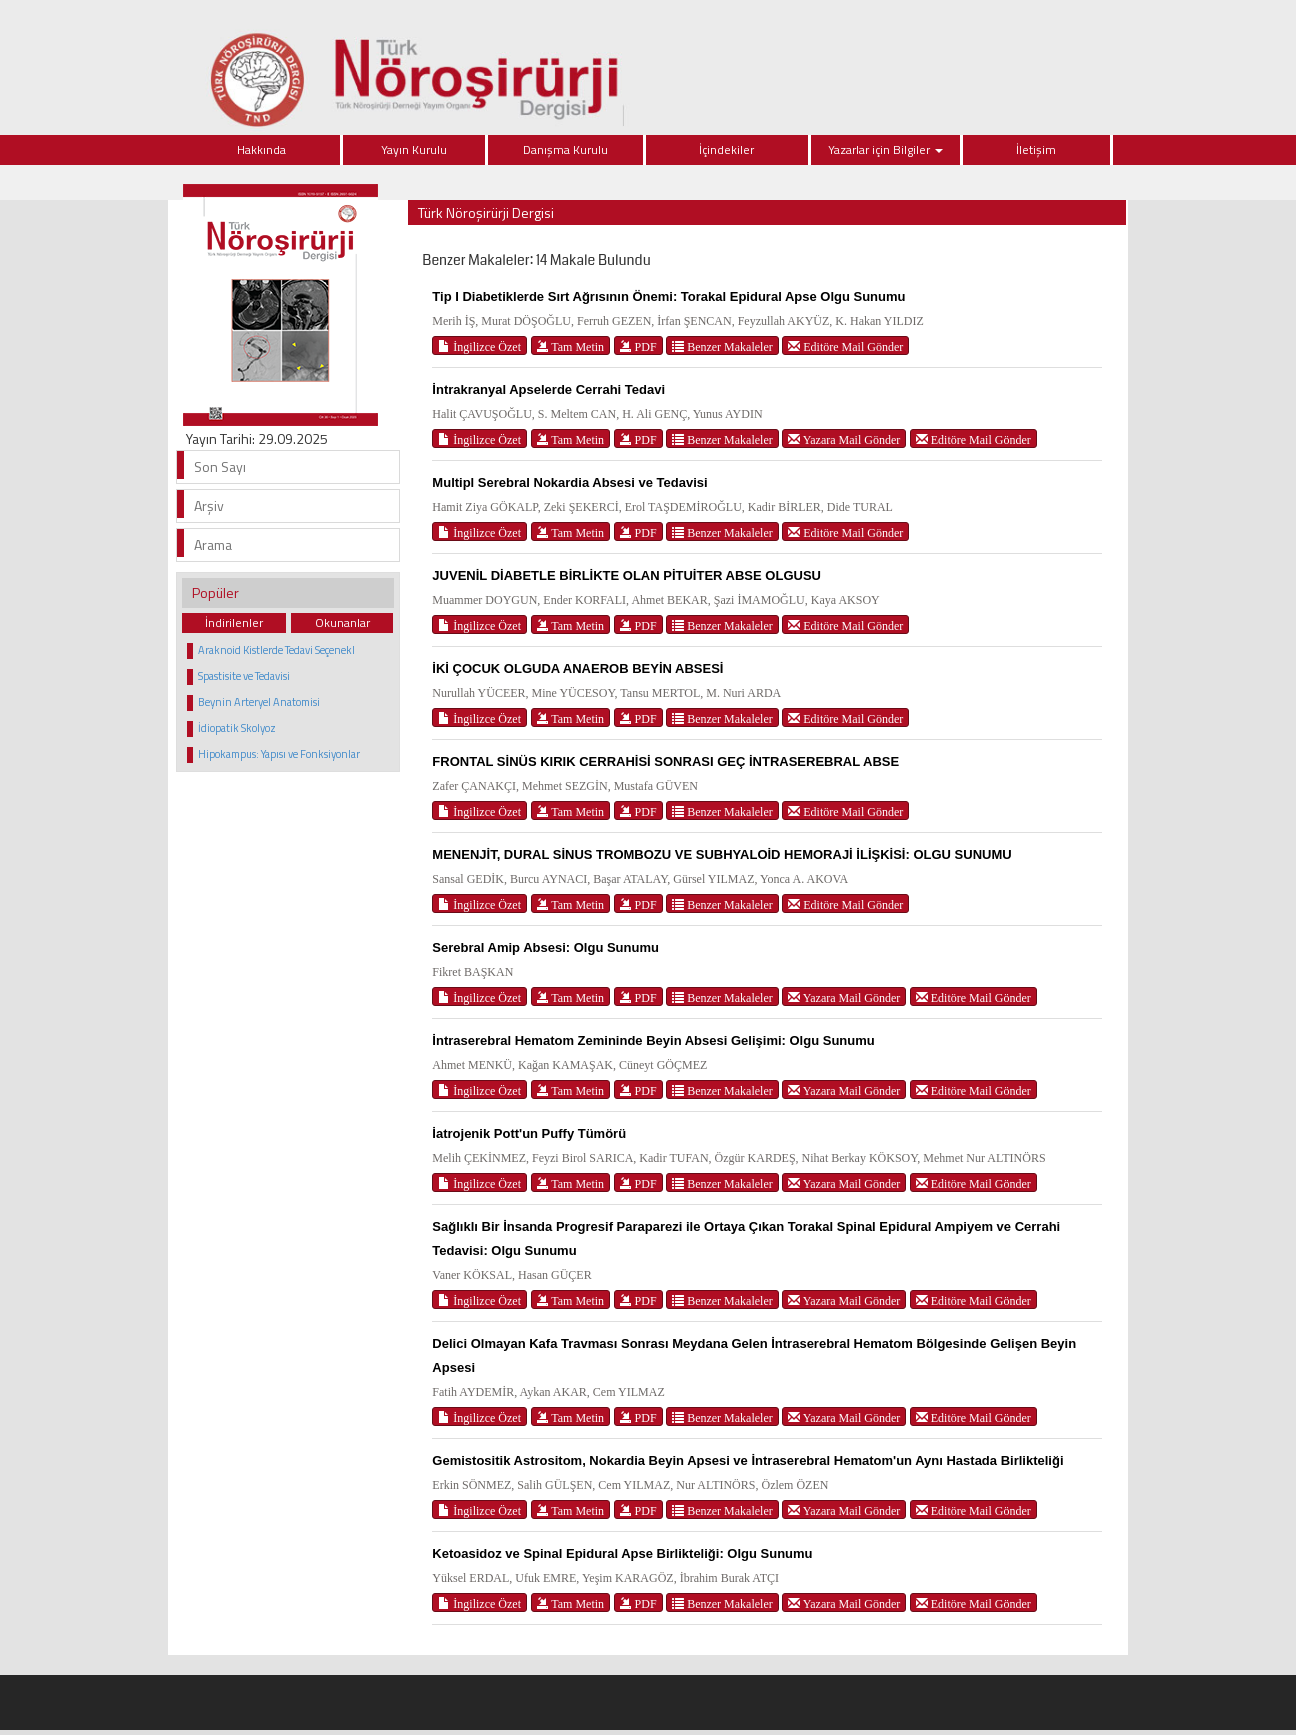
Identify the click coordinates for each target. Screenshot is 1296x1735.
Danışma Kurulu (565, 149)
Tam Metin (571, 346)
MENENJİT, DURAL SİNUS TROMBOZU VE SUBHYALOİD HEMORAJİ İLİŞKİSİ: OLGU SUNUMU (721, 854)
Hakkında (261, 149)
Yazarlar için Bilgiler (885, 149)
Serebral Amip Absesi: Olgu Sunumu (545, 947)
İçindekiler (726, 149)
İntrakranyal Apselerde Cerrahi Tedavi (548, 389)
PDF (638, 346)
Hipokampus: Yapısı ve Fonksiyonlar (279, 754)
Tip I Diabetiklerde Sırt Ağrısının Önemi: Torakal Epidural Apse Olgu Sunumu (668, 296)
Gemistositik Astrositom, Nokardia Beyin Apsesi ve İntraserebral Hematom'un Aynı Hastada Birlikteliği (747, 1460)
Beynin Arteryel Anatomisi (259, 702)
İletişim (1036, 149)
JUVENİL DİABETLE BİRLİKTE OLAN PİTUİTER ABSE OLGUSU (626, 575)
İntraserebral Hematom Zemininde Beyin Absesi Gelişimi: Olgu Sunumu (653, 1040)
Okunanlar (342, 622)
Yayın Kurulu (414, 149)
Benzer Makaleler (722, 346)
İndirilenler (234, 622)
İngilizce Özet (479, 346)
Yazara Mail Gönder (844, 439)
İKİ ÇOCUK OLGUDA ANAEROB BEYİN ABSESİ (577, 668)
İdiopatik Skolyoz (237, 728)
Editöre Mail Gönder (845, 346)
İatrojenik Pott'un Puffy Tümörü (529, 1133)
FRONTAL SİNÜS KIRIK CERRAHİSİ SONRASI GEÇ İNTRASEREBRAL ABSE (665, 761)
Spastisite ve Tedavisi (244, 676)
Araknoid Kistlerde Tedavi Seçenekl (276, 650)
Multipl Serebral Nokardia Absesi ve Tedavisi (569, 482)
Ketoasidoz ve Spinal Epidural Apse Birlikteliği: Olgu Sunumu (622, 1553)
